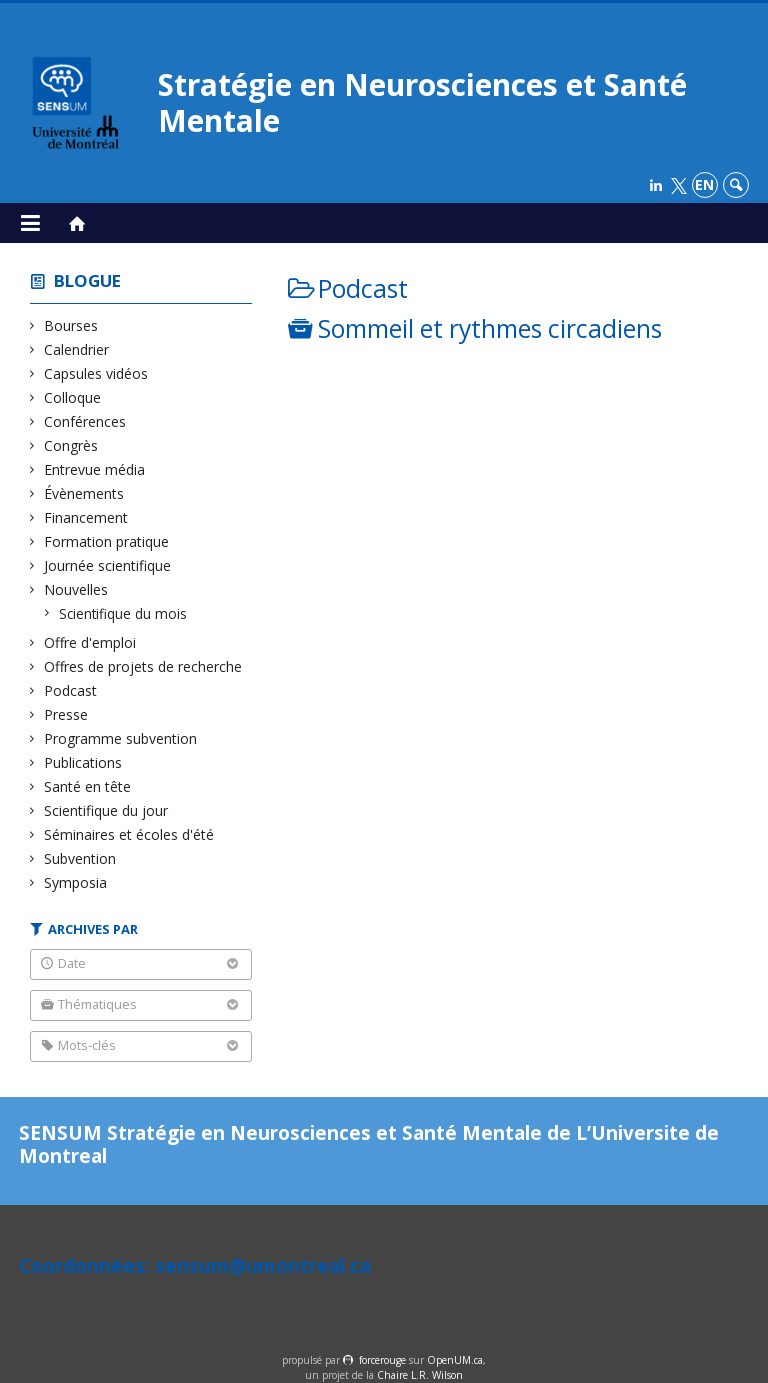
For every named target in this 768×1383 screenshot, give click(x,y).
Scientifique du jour (106, 810)
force (382, 1360)
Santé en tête (88, 786)
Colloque (73, 397)
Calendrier (77, 349)
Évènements (84, 493)
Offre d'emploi (90, 642)
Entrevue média (95, 469)
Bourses (71, 325)
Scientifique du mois (123, 613)
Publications (83, 762)
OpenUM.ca (455, 1360)
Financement (86, 517)
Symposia (76, 882)
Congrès (71, 445)
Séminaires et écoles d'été (129, 834)
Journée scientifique (108, 565)
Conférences (85, 421)
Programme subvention (121, 738)
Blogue (87, 280)
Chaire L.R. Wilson (420, 1375)
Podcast (71, 690)
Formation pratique (107, 541)
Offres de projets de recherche (143, 666)
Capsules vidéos (96, 373)
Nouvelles (76, 589)
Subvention (80, 858)
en (704, 184)
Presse (66, 714)
